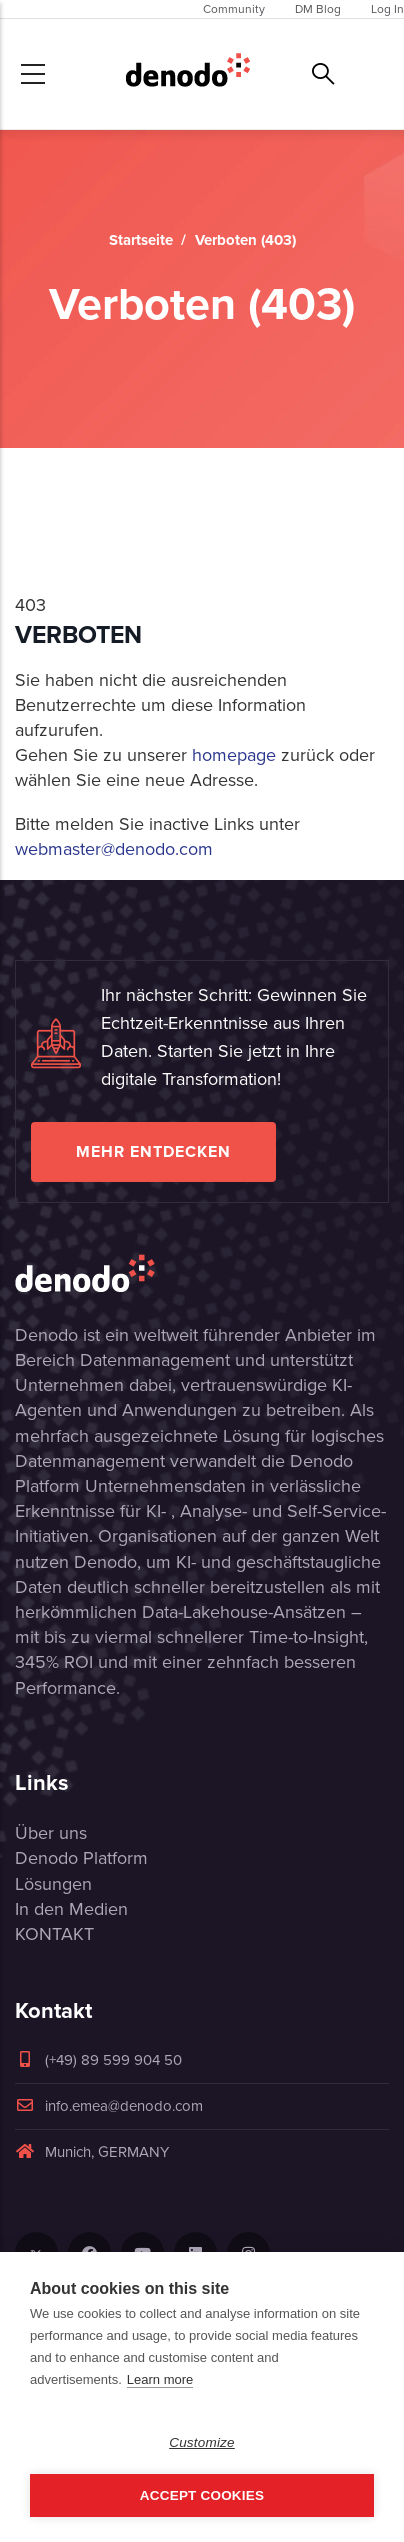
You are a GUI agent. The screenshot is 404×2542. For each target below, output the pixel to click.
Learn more (160, 2379)
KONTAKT (54, 1934)
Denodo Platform (81, 1858)
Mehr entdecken (153, 1151)
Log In (387, 9)
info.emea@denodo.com (109, 2106)
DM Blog (318, 9)
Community (234, 9)
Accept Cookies (202, 2495)
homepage (234, 755)
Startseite (141, 240)
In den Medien (71, 1909)
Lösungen (53, 1884)
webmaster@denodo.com (114, 849)
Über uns (51, 1833)
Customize (202, 2442)
